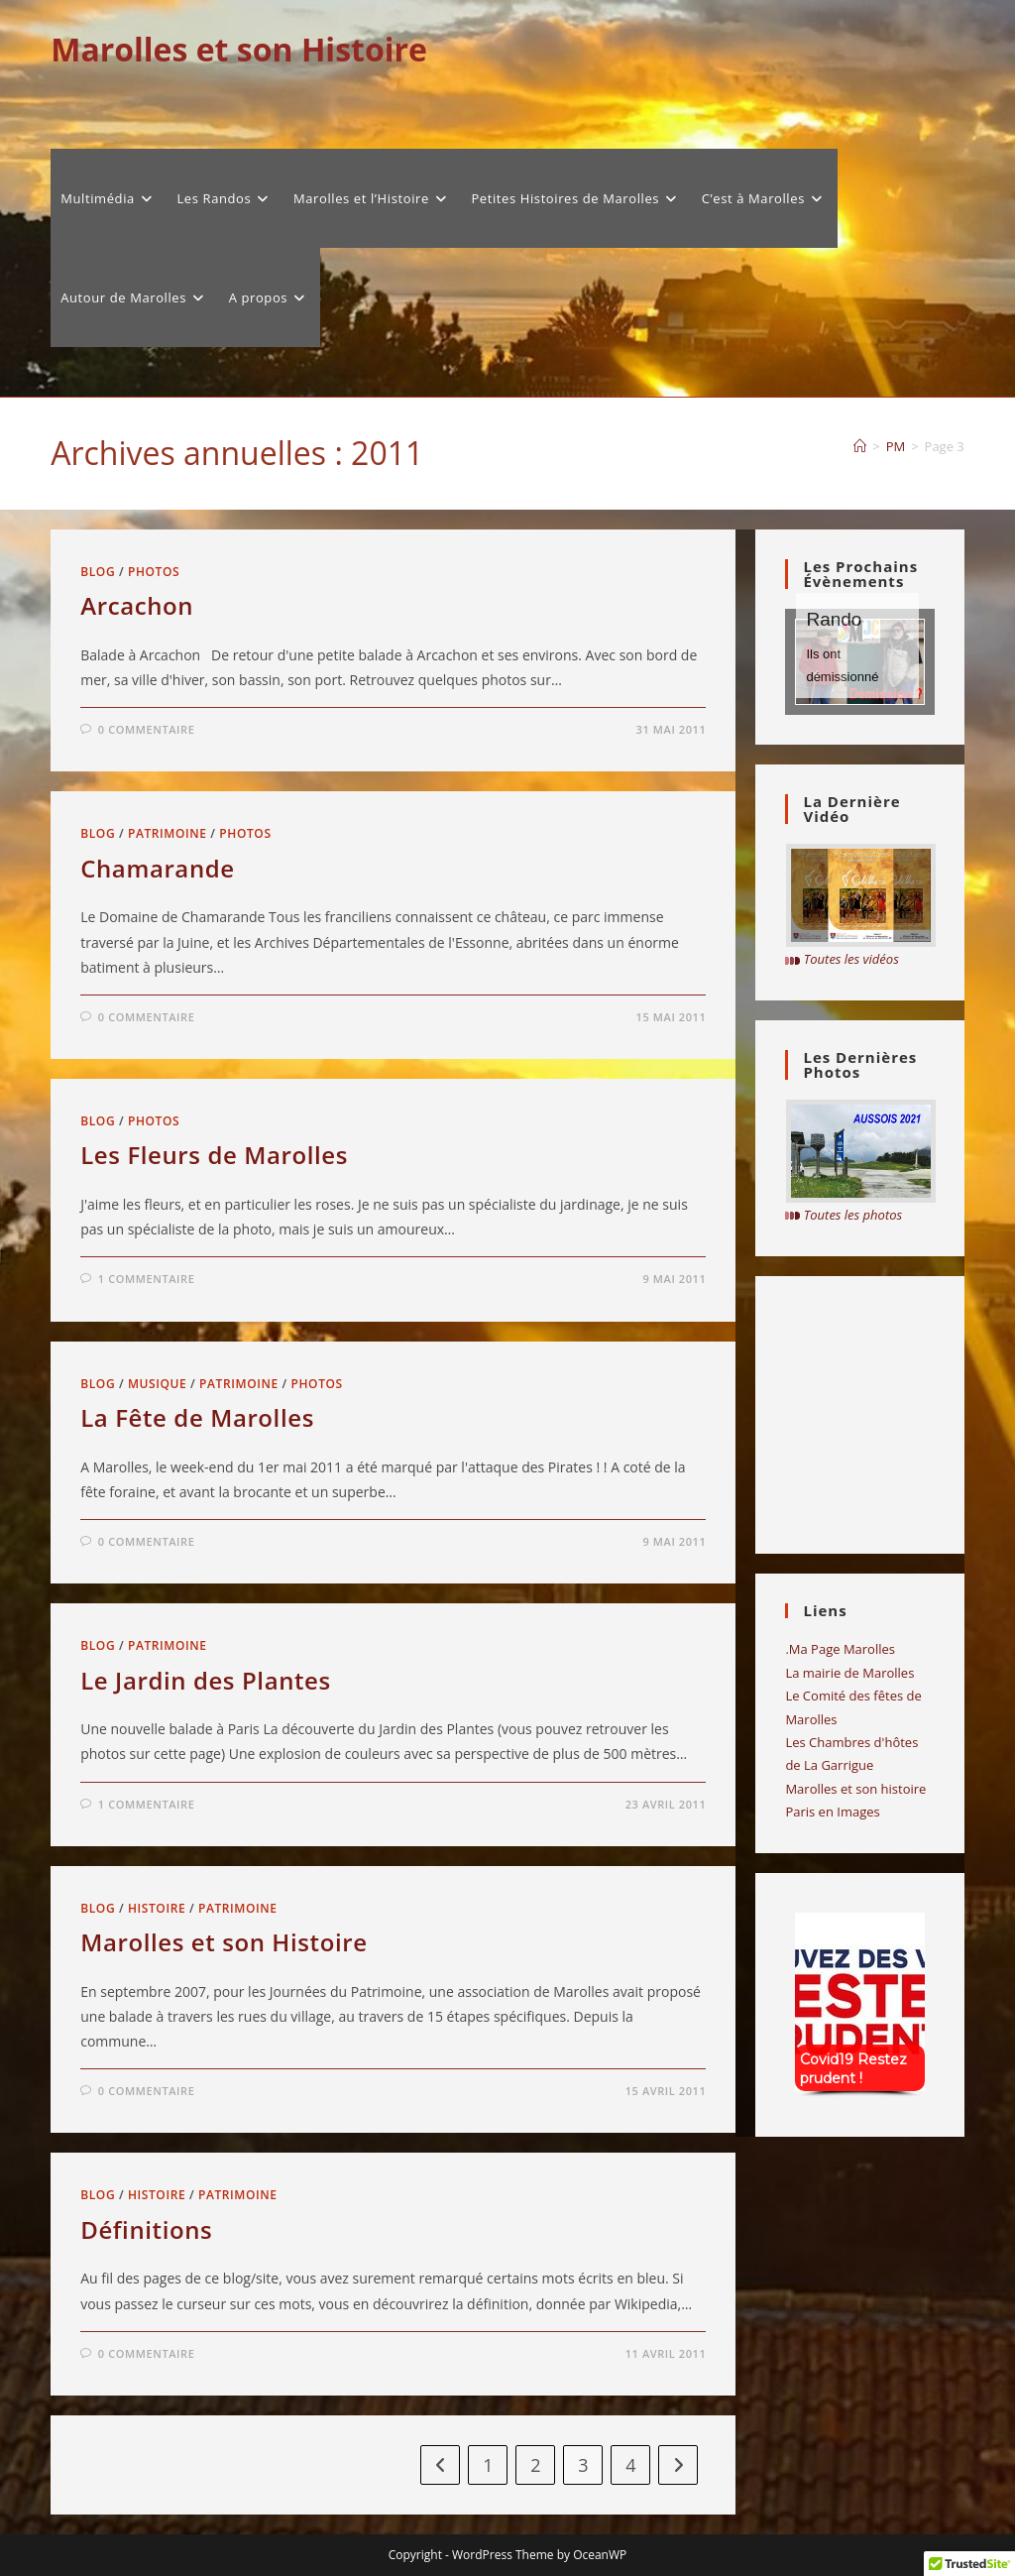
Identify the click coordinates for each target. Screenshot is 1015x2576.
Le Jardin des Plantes (205, 1680)
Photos (153, 571)
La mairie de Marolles (849, 1673)
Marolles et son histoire (855, 1789)
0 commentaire (146, 729)
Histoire (156, 1908)
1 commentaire (146, 1278)
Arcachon (136, 605)
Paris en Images (832, 1811)
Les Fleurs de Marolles (214, 1154)
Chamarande (157, 868)
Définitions (146, 2229)
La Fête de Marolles (197, 1417)
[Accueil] (859, 446)
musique (157, 1383)
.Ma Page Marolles (840, 1649)
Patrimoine (167, 833)
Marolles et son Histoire (239, 49)
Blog (97, 571)
